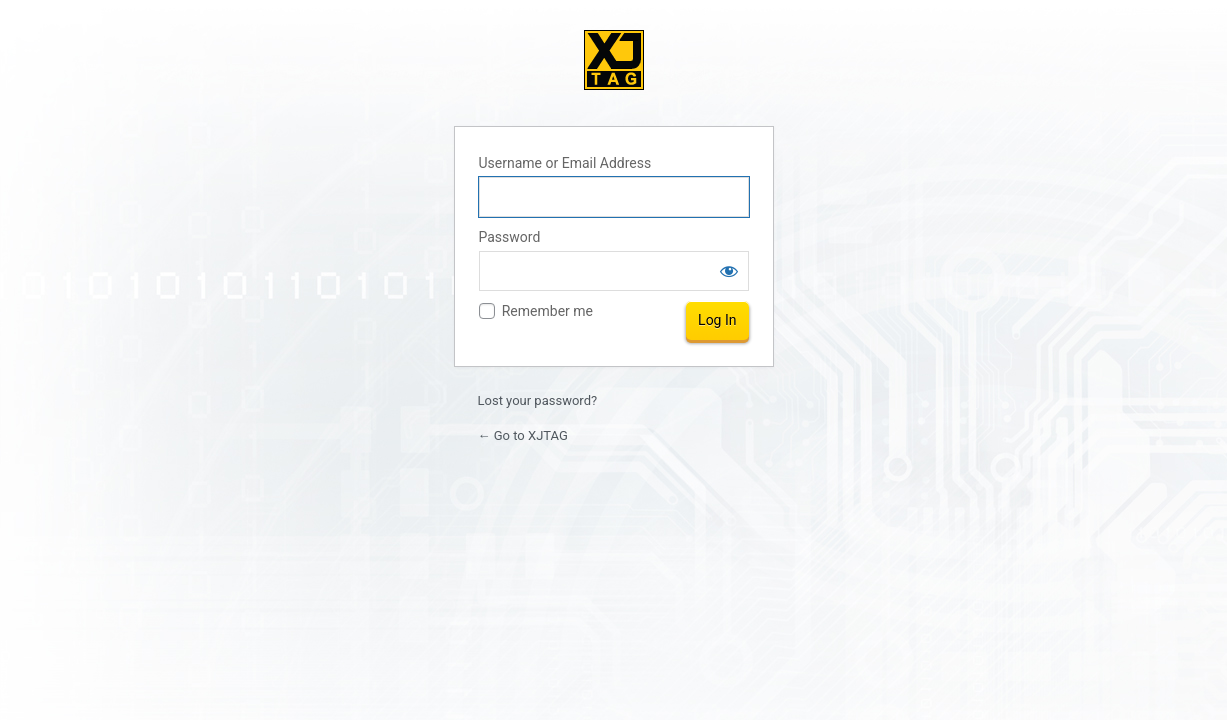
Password (510, 237)
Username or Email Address (565, 163)
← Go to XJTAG (523, 435)
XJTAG (614, 60)
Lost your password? (538, 400)
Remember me (547, 311)
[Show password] (729, 271)
